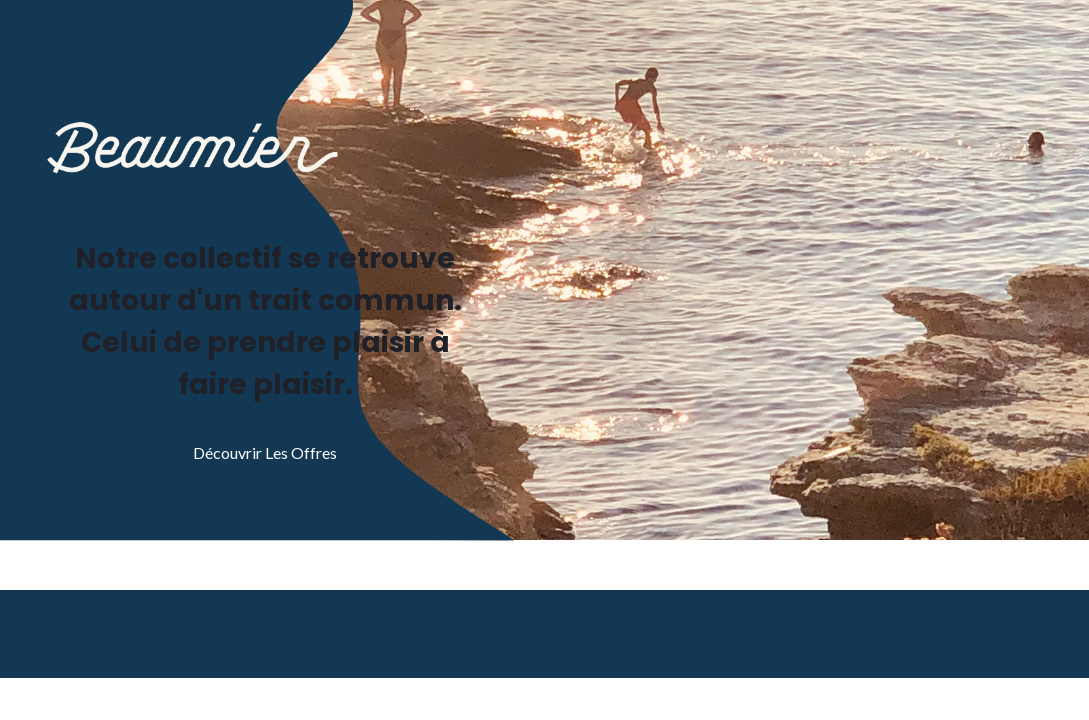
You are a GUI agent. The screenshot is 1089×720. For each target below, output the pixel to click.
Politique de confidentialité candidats (936, 633)
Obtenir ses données (714, 633)
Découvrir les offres (265, 452)
